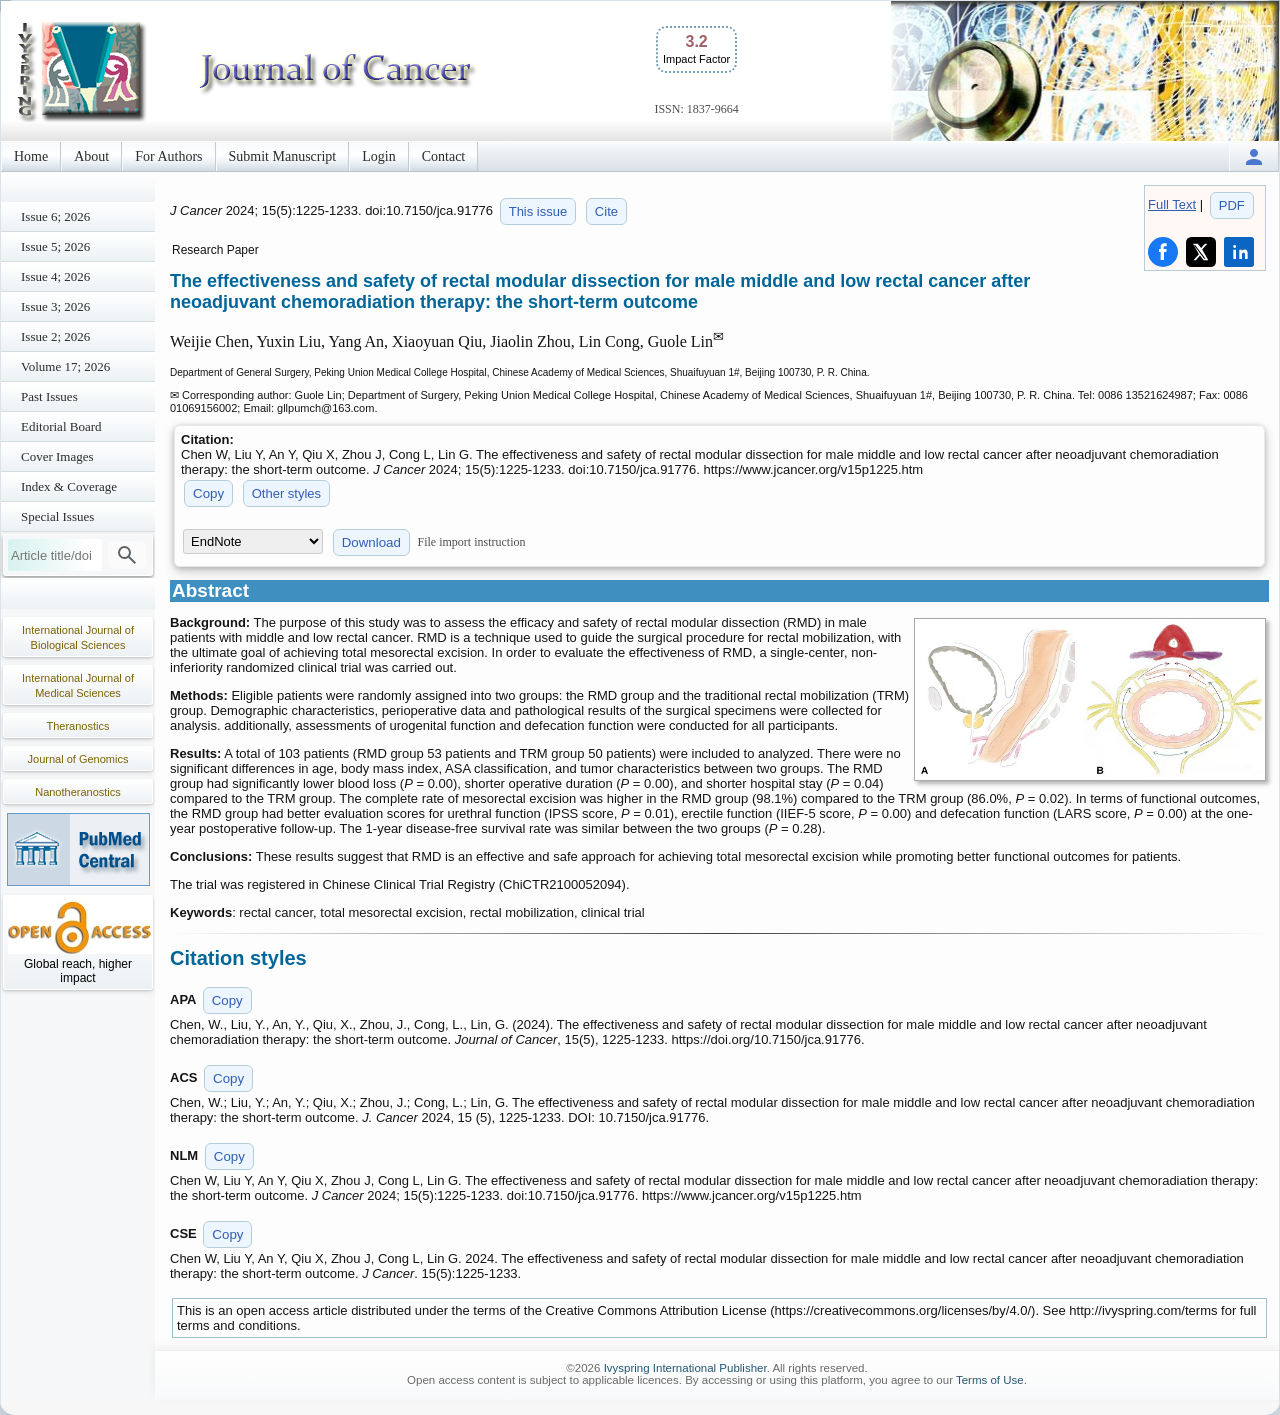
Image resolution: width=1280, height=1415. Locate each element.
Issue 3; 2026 (55, 306)
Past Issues (49, 396)
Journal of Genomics (78, 759)
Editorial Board (61, 426)
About (91, 156)
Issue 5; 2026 (55, 246)
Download (371, 542)
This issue (538, 211)
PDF (1232, 205)
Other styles (286, 493)
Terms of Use (990, 1380)
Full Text (1172, 204)
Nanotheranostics (78, 792)
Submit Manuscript (283, 156)
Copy (208, 493)
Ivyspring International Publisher (685, 1368)
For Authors (168, 156)
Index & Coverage (69, 486)
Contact (444, 156)
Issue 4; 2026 (55, 276)
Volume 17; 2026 (65, 366)
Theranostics (78, 726)
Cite (606, 211)
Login (378, 156)
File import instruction (472, 542)
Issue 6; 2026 (55, 216)
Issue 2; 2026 (55, 336)
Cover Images (57, 456)
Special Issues (57, 516)
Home (31, 156)
